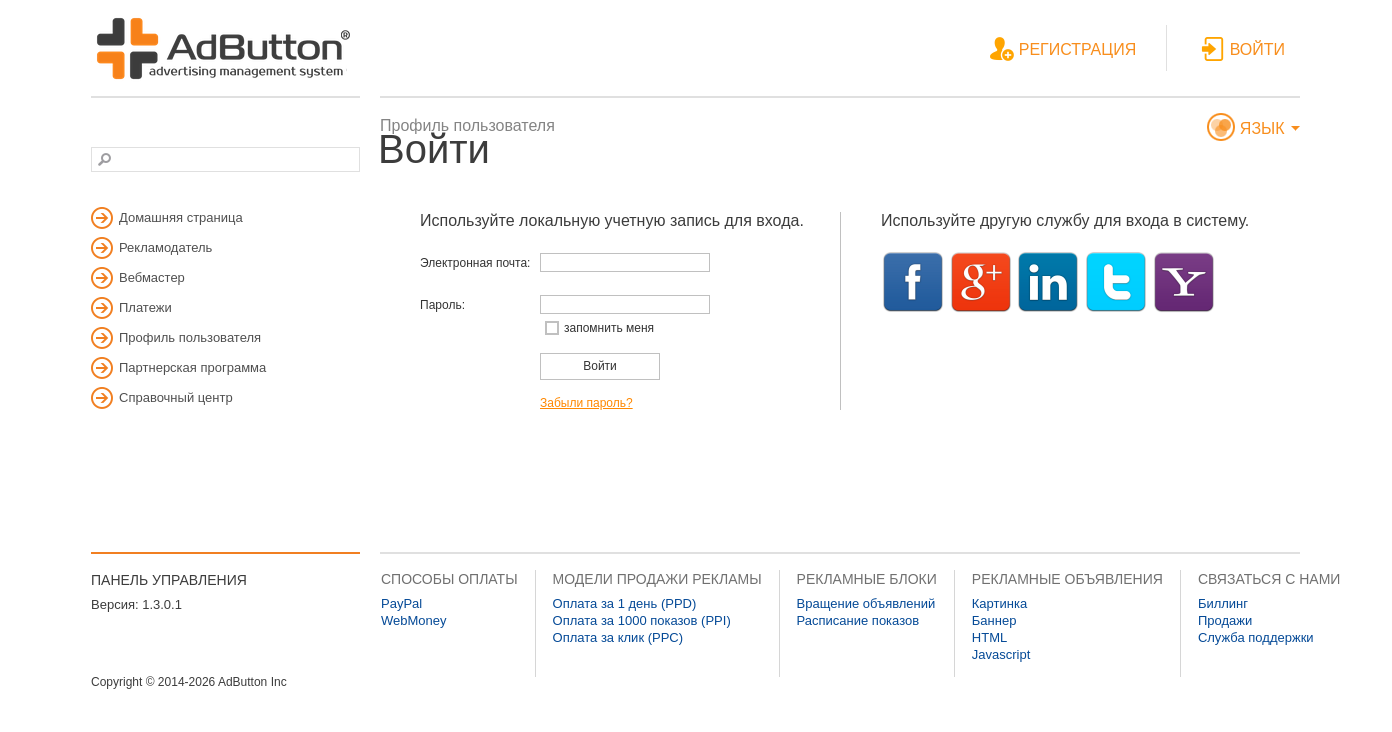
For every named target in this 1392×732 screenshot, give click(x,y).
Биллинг (1223, 603)
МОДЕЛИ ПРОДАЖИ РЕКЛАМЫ (657, 579)
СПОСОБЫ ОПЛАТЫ (449, 579)
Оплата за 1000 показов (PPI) (642, 620)
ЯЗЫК (1253, 129)
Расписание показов (858, 620)
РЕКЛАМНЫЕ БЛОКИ (867, 579)
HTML (989, 637)
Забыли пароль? (586, 403)
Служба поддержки (1256, 637)
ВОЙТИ (1243, 50)
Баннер (994, 620)
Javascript (1001, 654)
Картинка (999, 603)
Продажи (1225, 620)
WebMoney (414, 620)
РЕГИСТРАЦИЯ (1063, 50)
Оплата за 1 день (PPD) (625, 603)
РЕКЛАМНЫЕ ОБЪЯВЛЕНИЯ (1067, 579)
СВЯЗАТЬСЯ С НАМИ (1269, 579)
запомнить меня (609, 328)
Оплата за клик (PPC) (618, 637)
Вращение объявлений (866, 603)
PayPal (401, 603)
